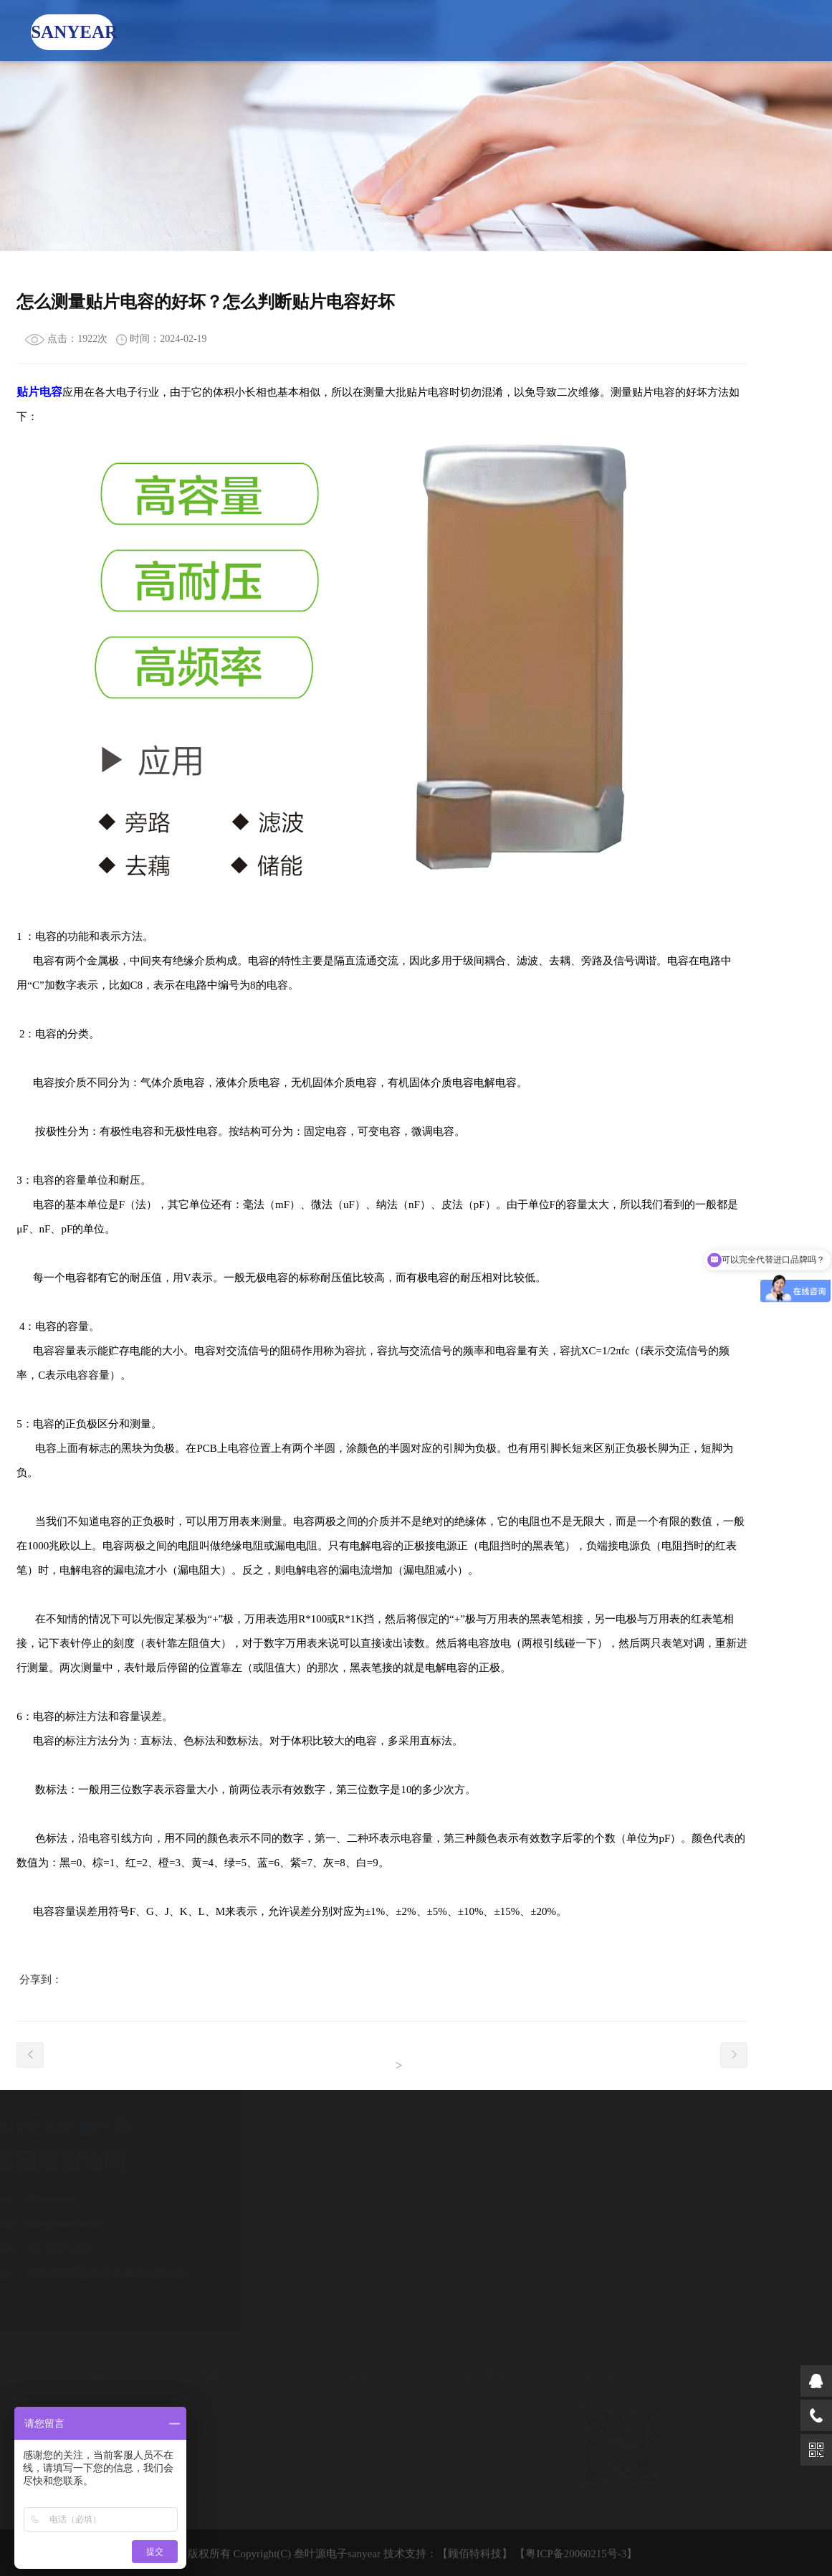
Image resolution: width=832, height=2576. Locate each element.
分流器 (196, 2497)
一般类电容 (207, 2417)
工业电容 (201, 2437)
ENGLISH (689, 30)
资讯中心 (468, 30)
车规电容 (201, 2457)
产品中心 (317, 30)
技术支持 (543, 30)
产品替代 (392, 30)
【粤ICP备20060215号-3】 (576, 2559)
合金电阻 (201, 2477)
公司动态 (479, 2417)
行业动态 (479, 2437)
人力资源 (618, 30)
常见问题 (479, 2457)
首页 (167, 30)
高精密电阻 (207, 2517)
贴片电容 (39, 392)
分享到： (40, 1979)
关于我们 (242, 30)
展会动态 (479, 2477)
